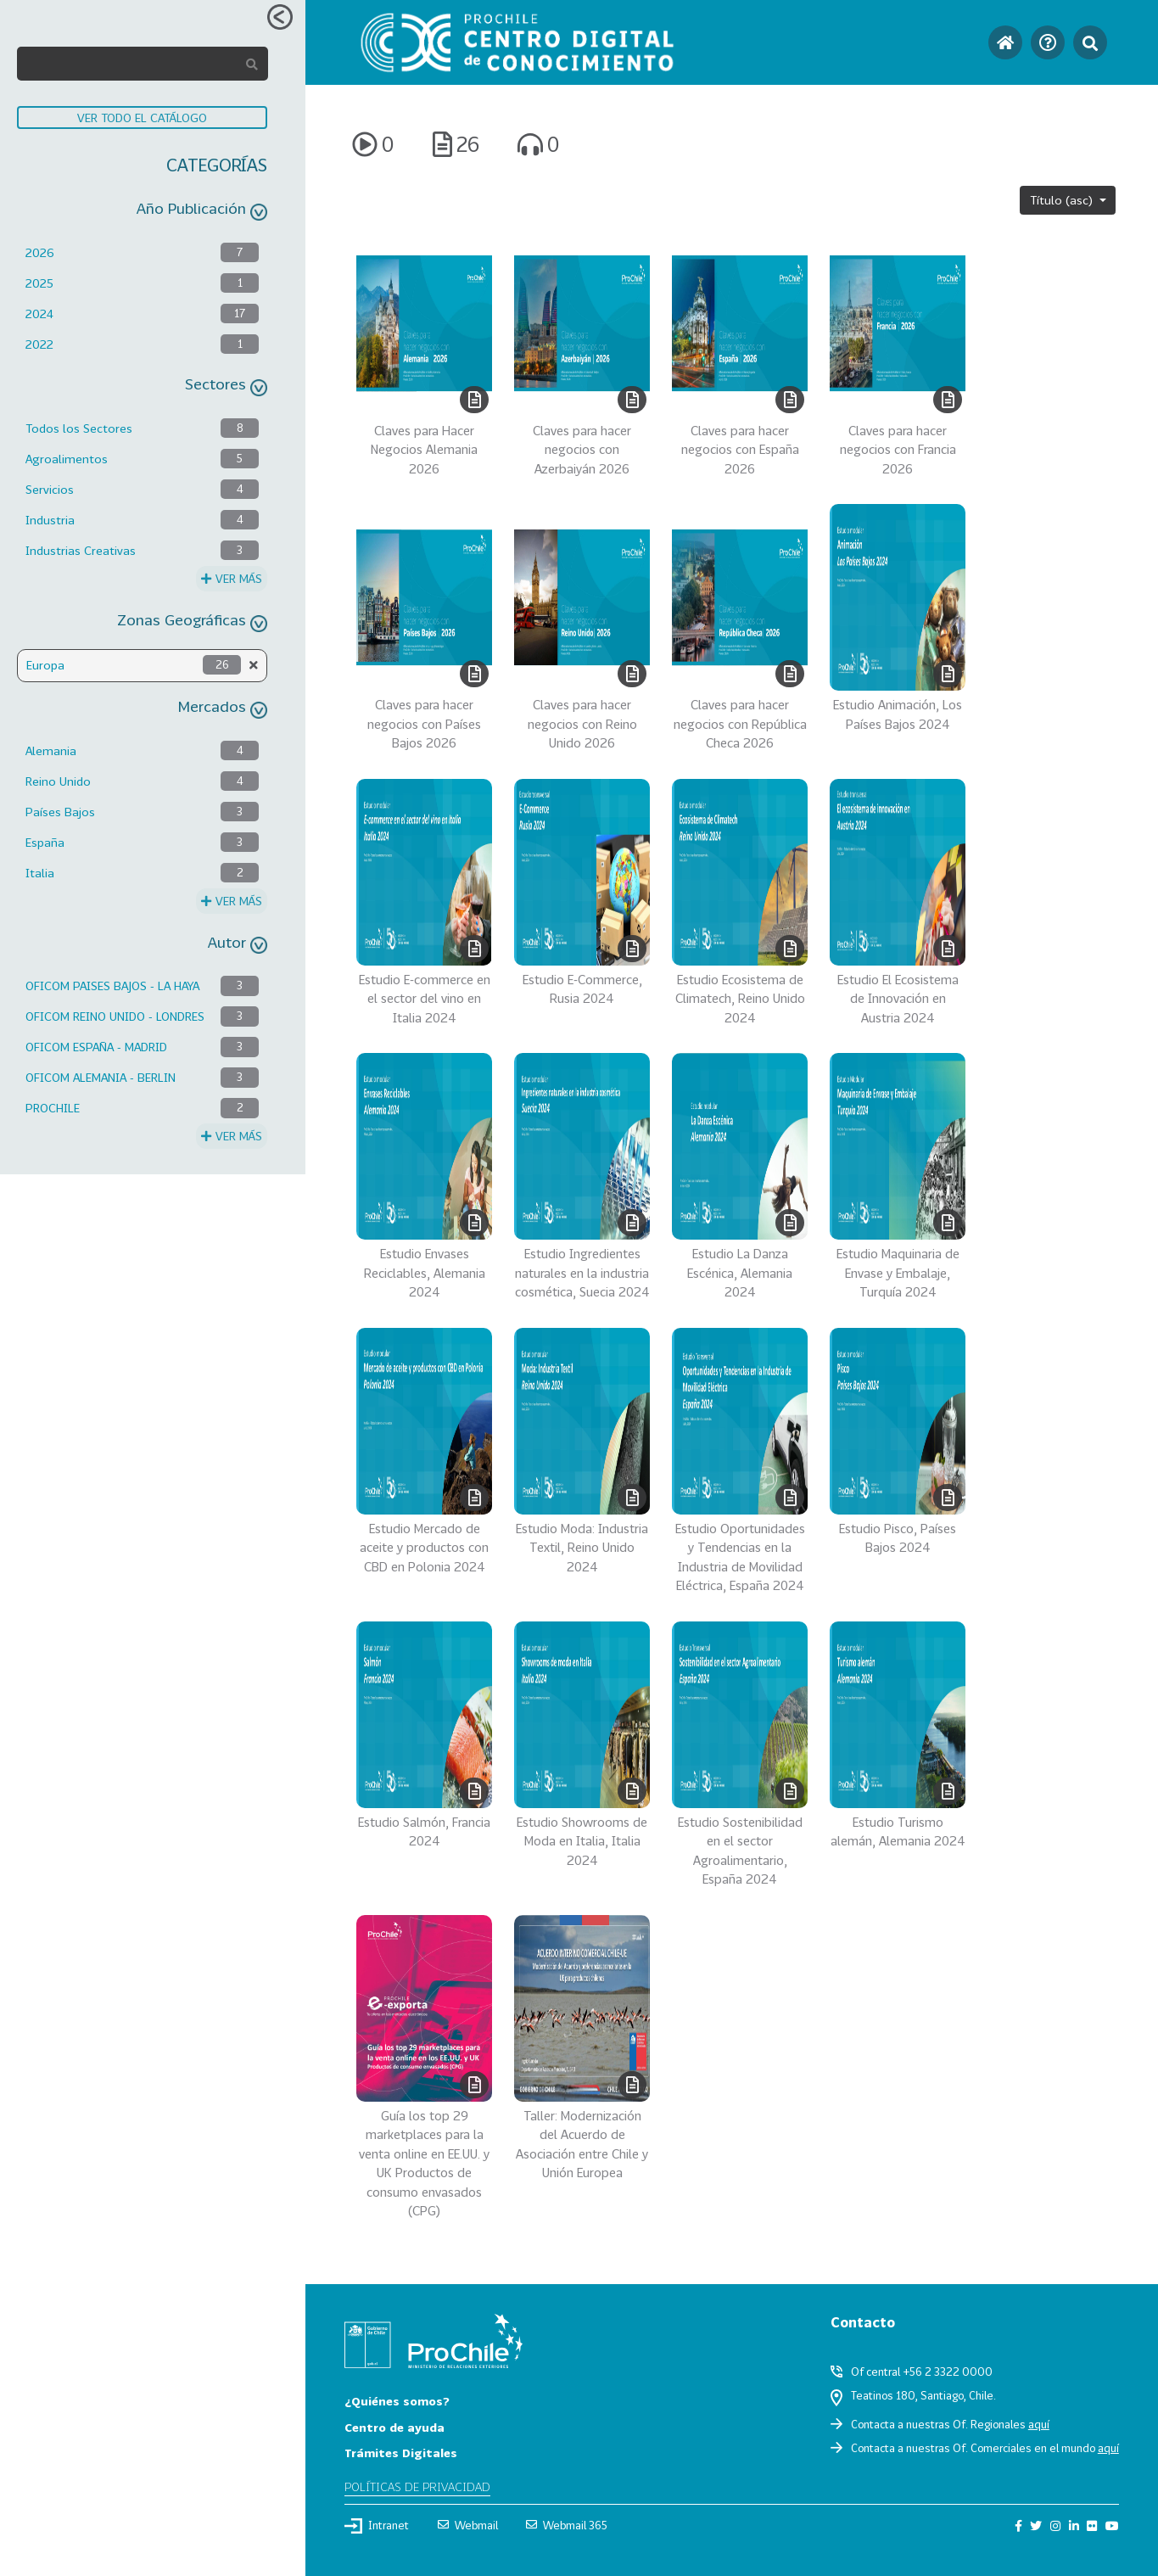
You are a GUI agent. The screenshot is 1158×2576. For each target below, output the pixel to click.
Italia (39, 872)
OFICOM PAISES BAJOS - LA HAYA (112, 985)
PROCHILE (52, 1107)
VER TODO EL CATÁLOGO (142, 117)
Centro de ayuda (394, 2427)
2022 (39, 344)
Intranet (376, 2526)
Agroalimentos (66, 458)
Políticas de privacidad (417, 2486)
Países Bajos (60, 811)
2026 (39, 252)
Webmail (468, 2525)
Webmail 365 (566, 2525)
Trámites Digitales (400, 2452)
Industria (50, 519)
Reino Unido (58, 781)
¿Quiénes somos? (397, 2401)
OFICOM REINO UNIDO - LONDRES (114, 1016)
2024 (39, 313)
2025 (39, 283)
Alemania (50, 750)
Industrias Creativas (80, 550)
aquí (1038, 2424)
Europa (45, 665)
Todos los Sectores (78, 428)
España (44, 842)
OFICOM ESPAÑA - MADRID (96, 1046)
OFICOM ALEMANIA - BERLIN (100, 1077)
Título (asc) (1063, 200)
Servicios (49, 489)
